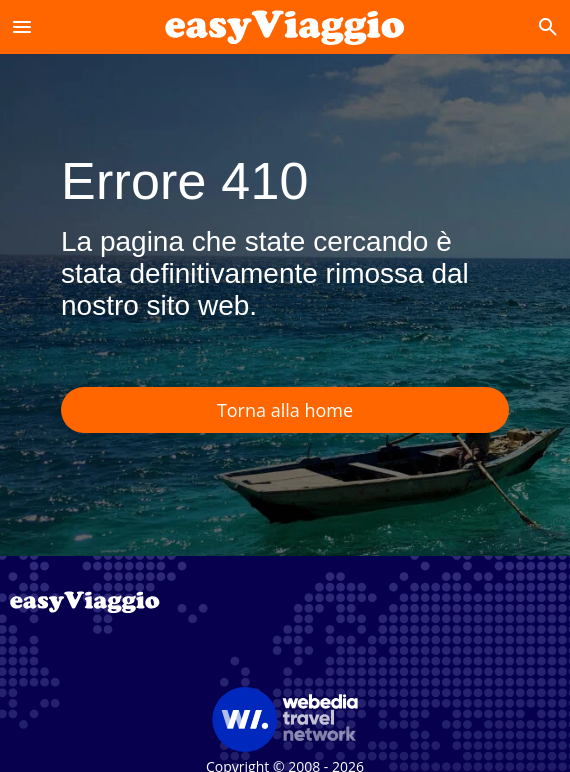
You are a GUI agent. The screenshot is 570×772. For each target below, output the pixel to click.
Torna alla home (285, 410)
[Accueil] (284, 26)
